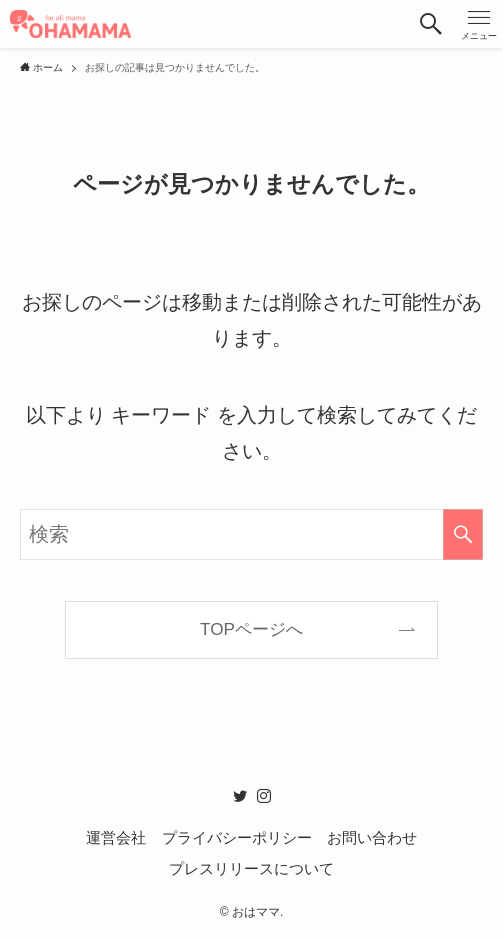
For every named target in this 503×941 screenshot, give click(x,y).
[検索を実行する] (463, 534)
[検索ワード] (251, 534)
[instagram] (264, 796)
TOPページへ (251, 629)
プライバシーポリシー (237, 837)
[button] (431, 24)
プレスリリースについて (251, 868)
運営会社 (116, 837)
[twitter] (240, 796)
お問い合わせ (372, 837)
